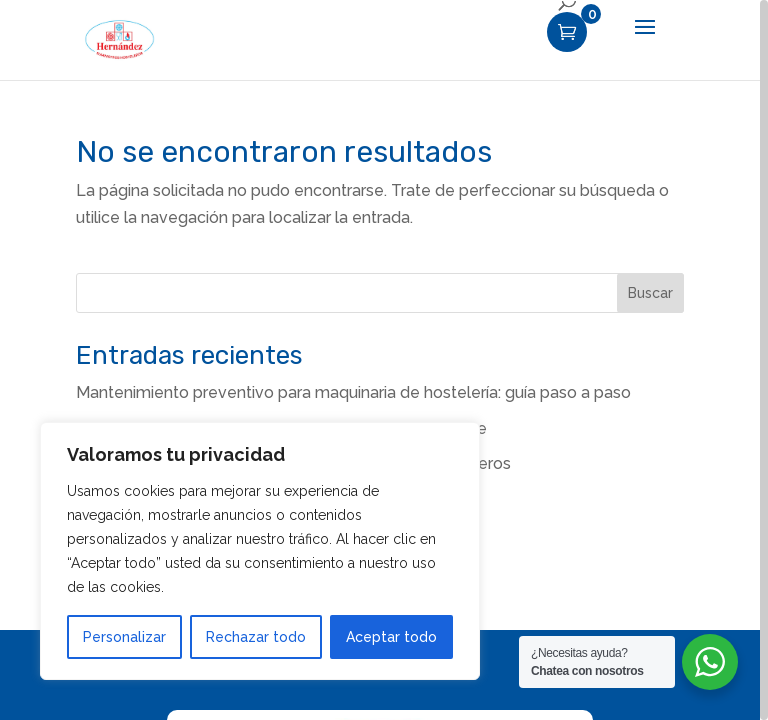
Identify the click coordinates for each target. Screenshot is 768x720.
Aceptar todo (391, 637)
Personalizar (124, 637)
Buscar (650, 293)
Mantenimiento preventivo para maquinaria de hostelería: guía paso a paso (353, 392)
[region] (384, 360)
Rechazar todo (256, 637)
